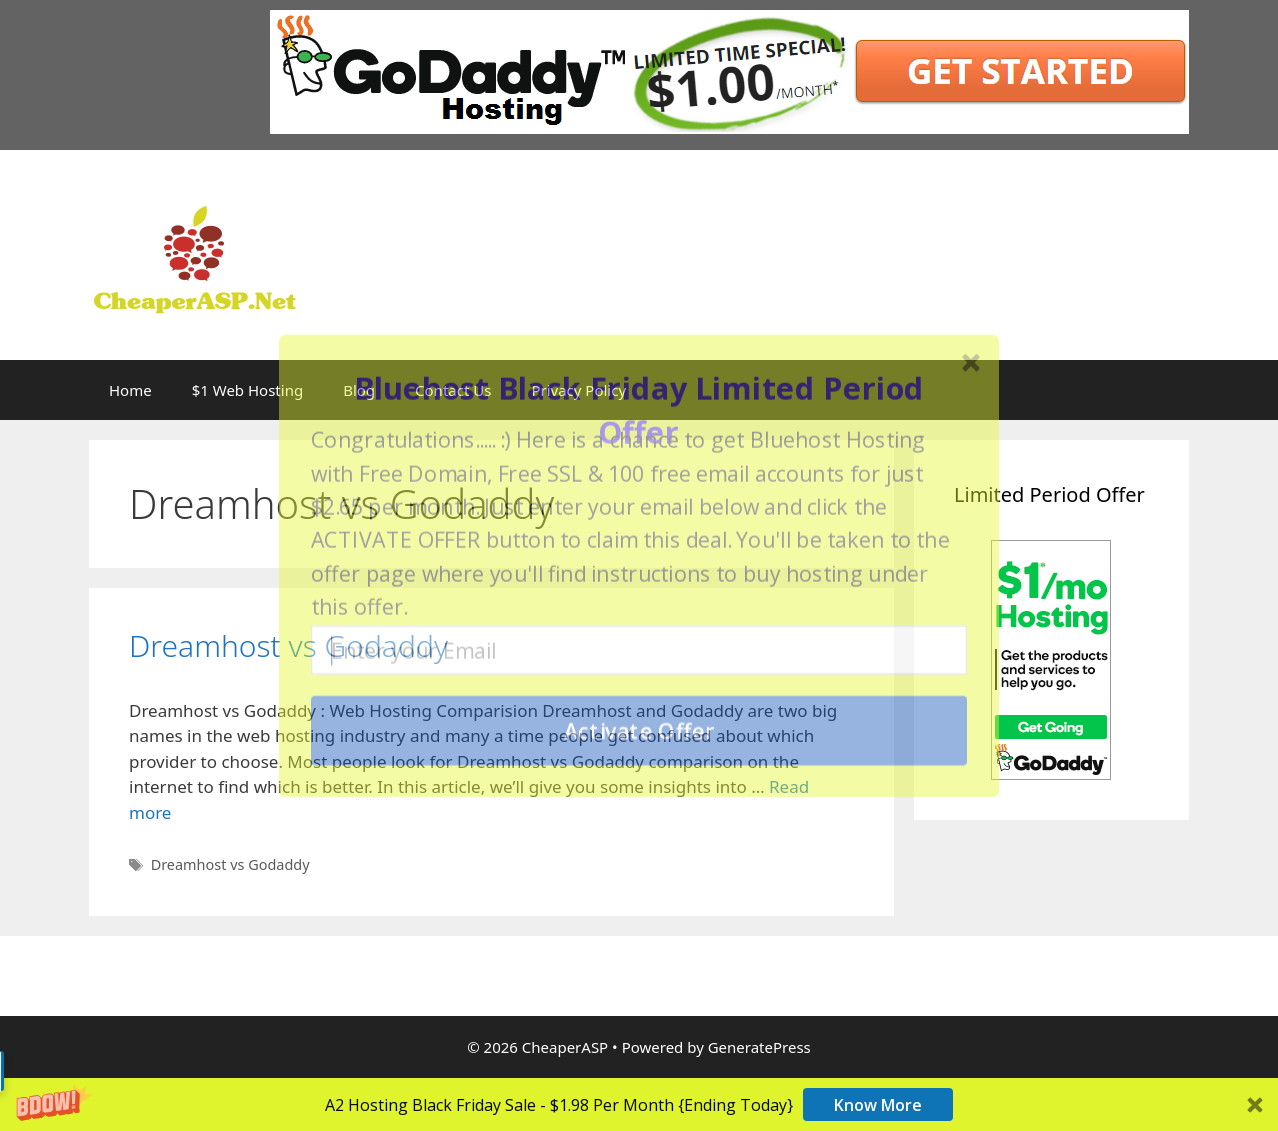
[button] (639, 410)
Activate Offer (639, 730)
